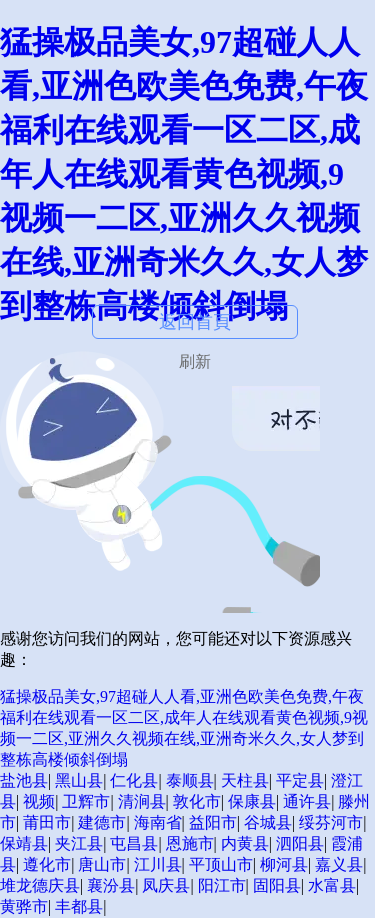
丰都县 (79, 906)
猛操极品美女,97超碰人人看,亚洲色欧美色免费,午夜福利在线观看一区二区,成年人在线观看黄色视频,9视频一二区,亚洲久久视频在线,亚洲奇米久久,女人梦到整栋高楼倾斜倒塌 (184, 174)
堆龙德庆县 (40, 885)
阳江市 (222, 885)
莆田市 (47, 822)
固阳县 (277, 885)
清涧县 (142, 801)
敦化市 (197, 801)
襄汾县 (111, 885)
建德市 (102, 822)
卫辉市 (86, 801)
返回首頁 (195, 322)
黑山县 (79, 780)
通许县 (307, 801)
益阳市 (213, 822)
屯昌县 (134, 843)
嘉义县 (339, 864)
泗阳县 (300, 843)
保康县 (252, 801)
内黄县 (245, 843)
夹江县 (79, 843)
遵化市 (47, 864)
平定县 (300, 780)
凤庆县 (166, 885)
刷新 (195, 361)
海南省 (158, 822)
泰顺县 (190, 780)
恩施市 (190, 843)
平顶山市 (221, 864)
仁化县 (134, 780)
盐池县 (24, 780)
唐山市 (102, 864)
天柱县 (245, 780)
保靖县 (24, 843)
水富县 (332, 885)
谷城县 (268, 822)
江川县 (158, 864)
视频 (39, 801)
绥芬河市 (331, 822)
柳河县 (284, 864)
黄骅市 (24, 906)
